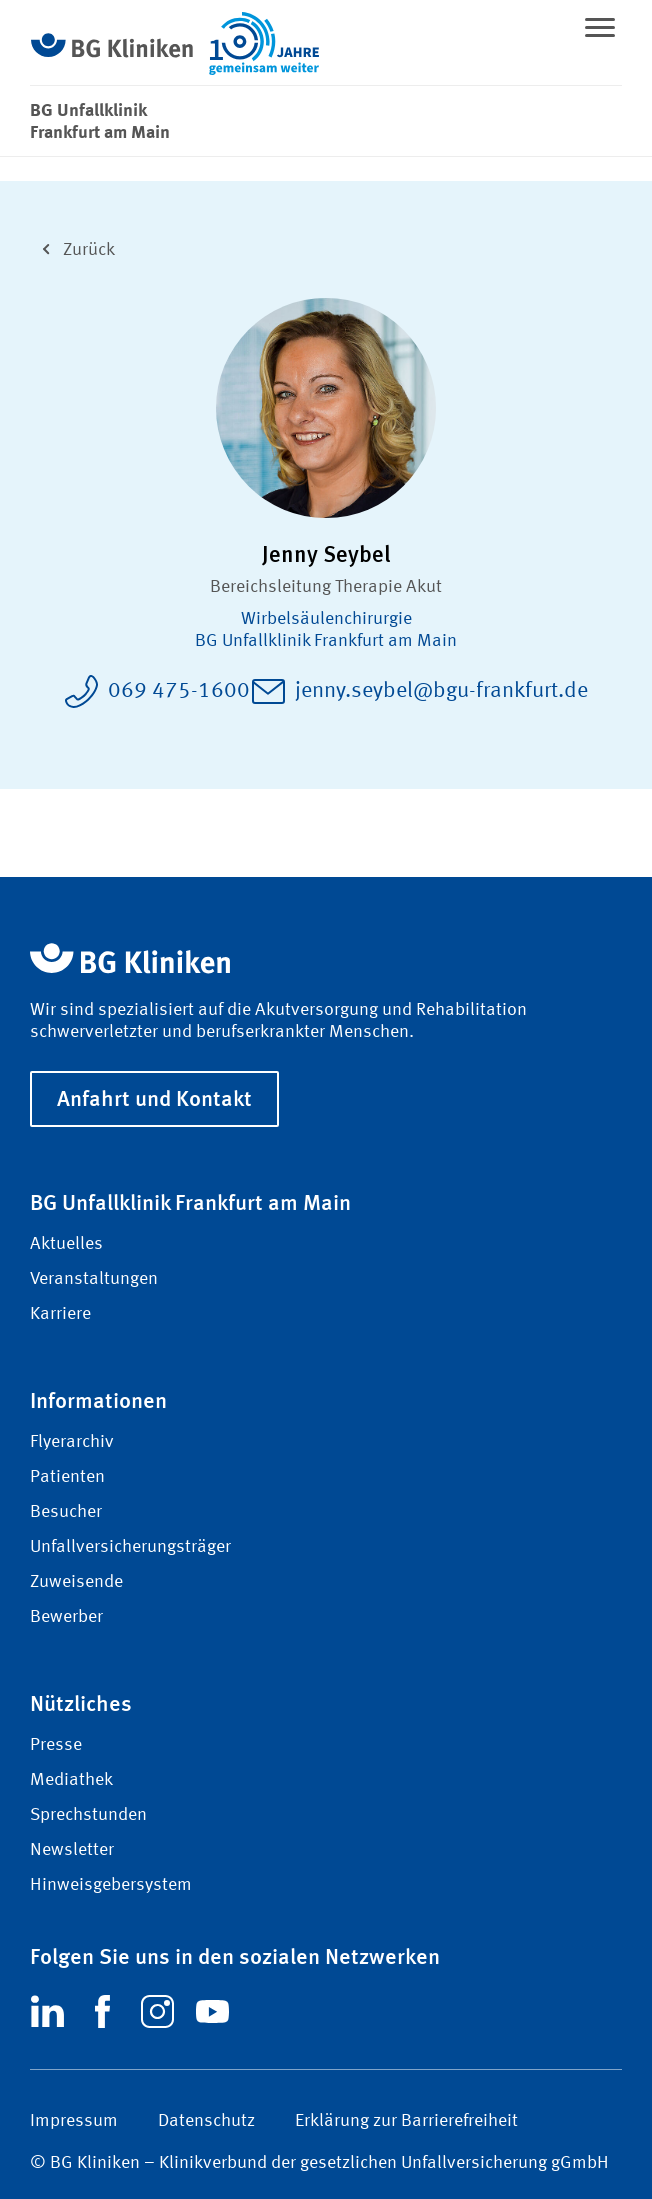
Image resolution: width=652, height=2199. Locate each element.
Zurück (72, 247)
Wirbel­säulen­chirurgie (326, 619)
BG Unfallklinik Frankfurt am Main (326, 641)
